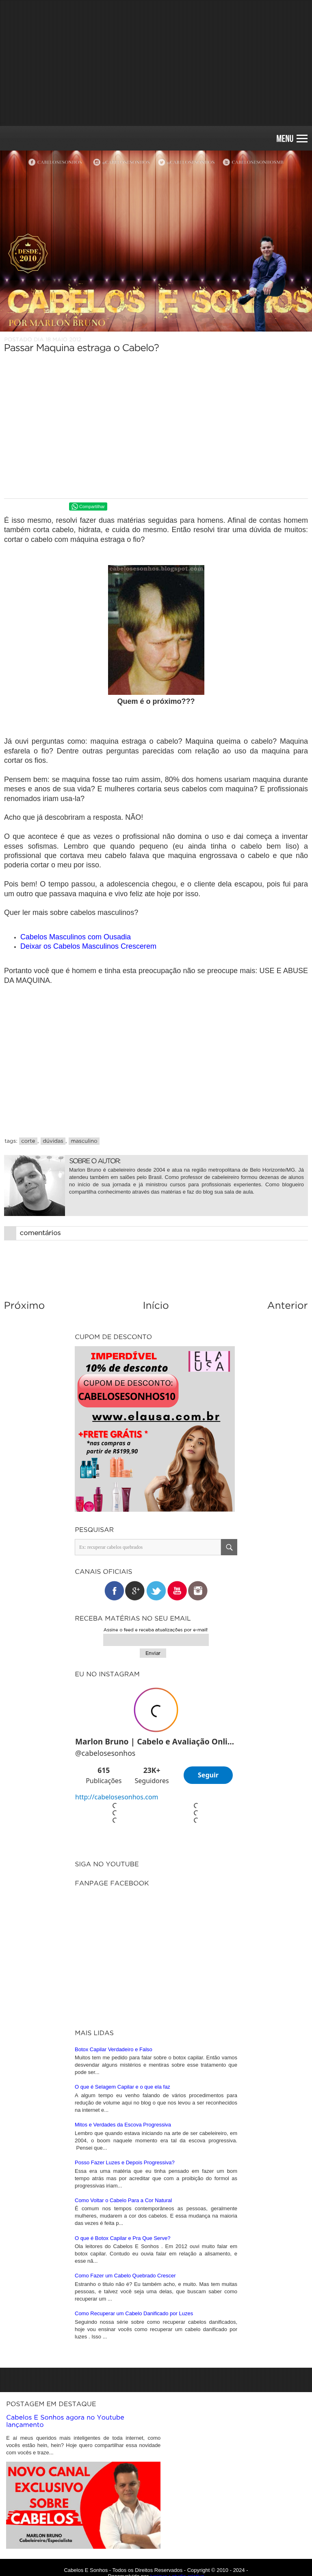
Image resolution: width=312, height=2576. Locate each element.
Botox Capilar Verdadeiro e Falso (113, 2028)
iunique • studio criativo (177, 2555)
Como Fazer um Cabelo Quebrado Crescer (125, 2254)
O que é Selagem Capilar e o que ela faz (122, 2065)
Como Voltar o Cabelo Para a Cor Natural (123, 2179)
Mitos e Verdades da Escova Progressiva (123, 2103)
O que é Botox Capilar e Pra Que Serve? (123, 2217)
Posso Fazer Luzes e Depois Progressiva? (125, 2141)
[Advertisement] (156, 63)
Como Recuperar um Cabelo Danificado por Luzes (134, 2292)
